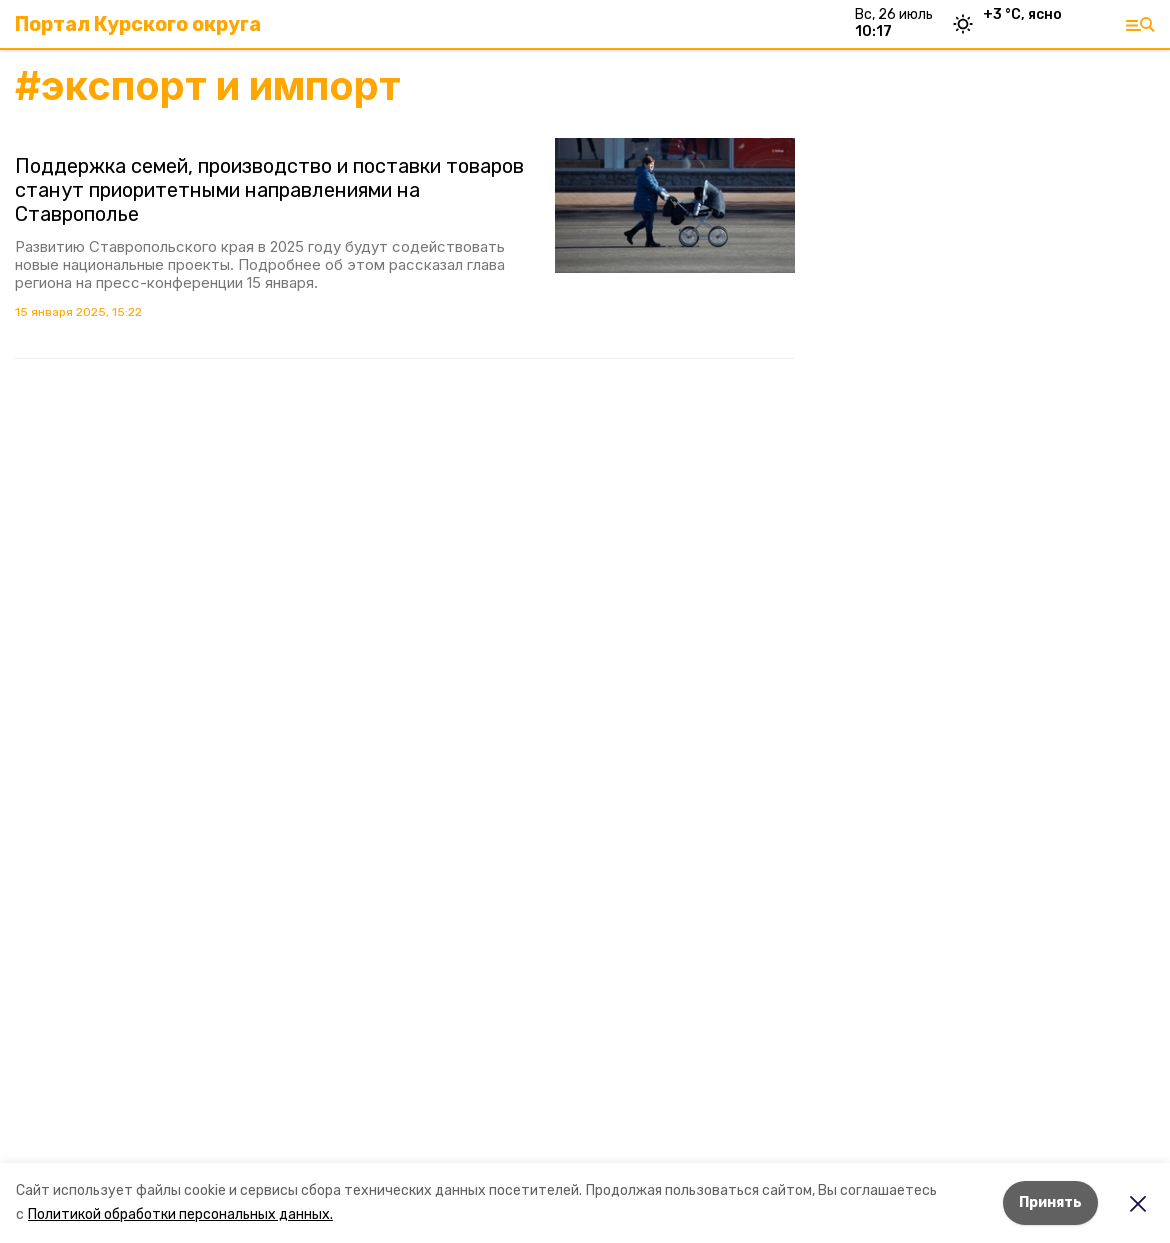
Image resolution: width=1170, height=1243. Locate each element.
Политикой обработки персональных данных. (180, 1214)
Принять (1050, 1202)
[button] (675, 205)
